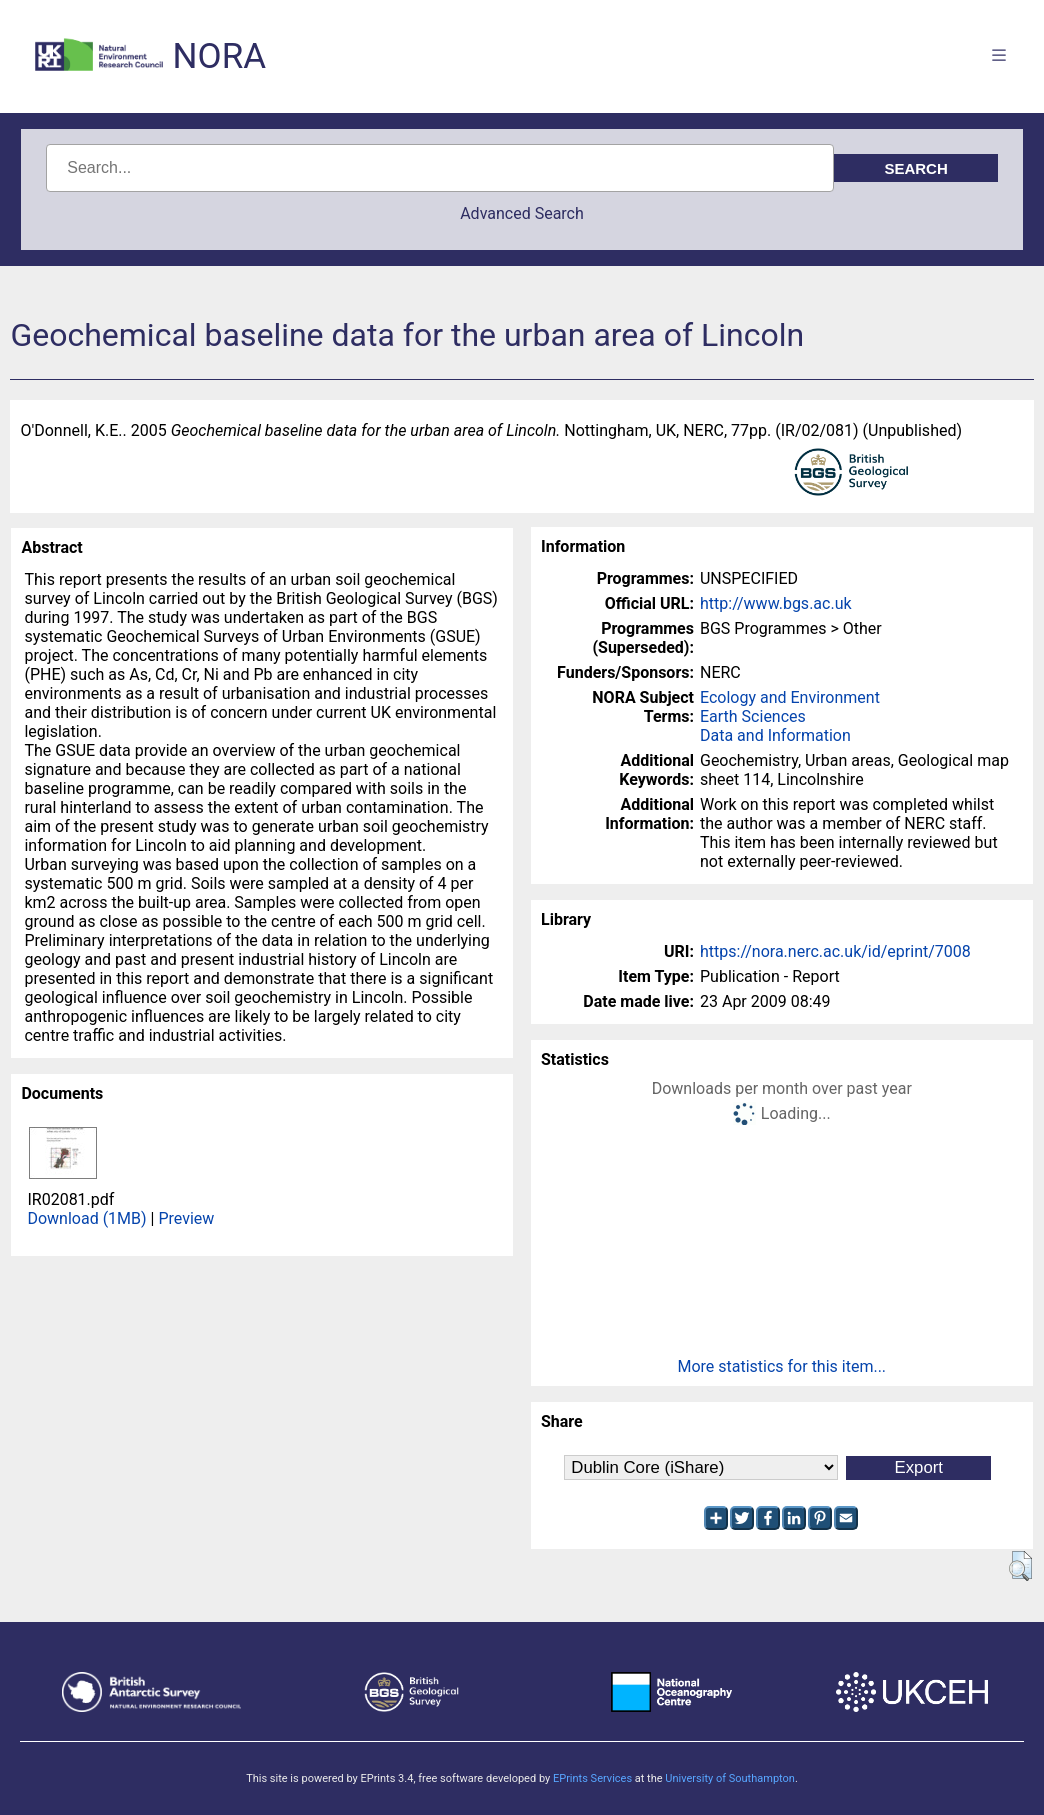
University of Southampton (730, 1778)
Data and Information (775, 735)
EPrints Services (592, 1778)
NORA (219, 56)
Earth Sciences (753, 716)
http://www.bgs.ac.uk (776, 603)
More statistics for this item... (781, 1366)
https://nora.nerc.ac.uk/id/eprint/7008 (835, 951)
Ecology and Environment (790, 697)
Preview (186, 1218)
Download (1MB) (86, 1218)
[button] (1020, 1566)
